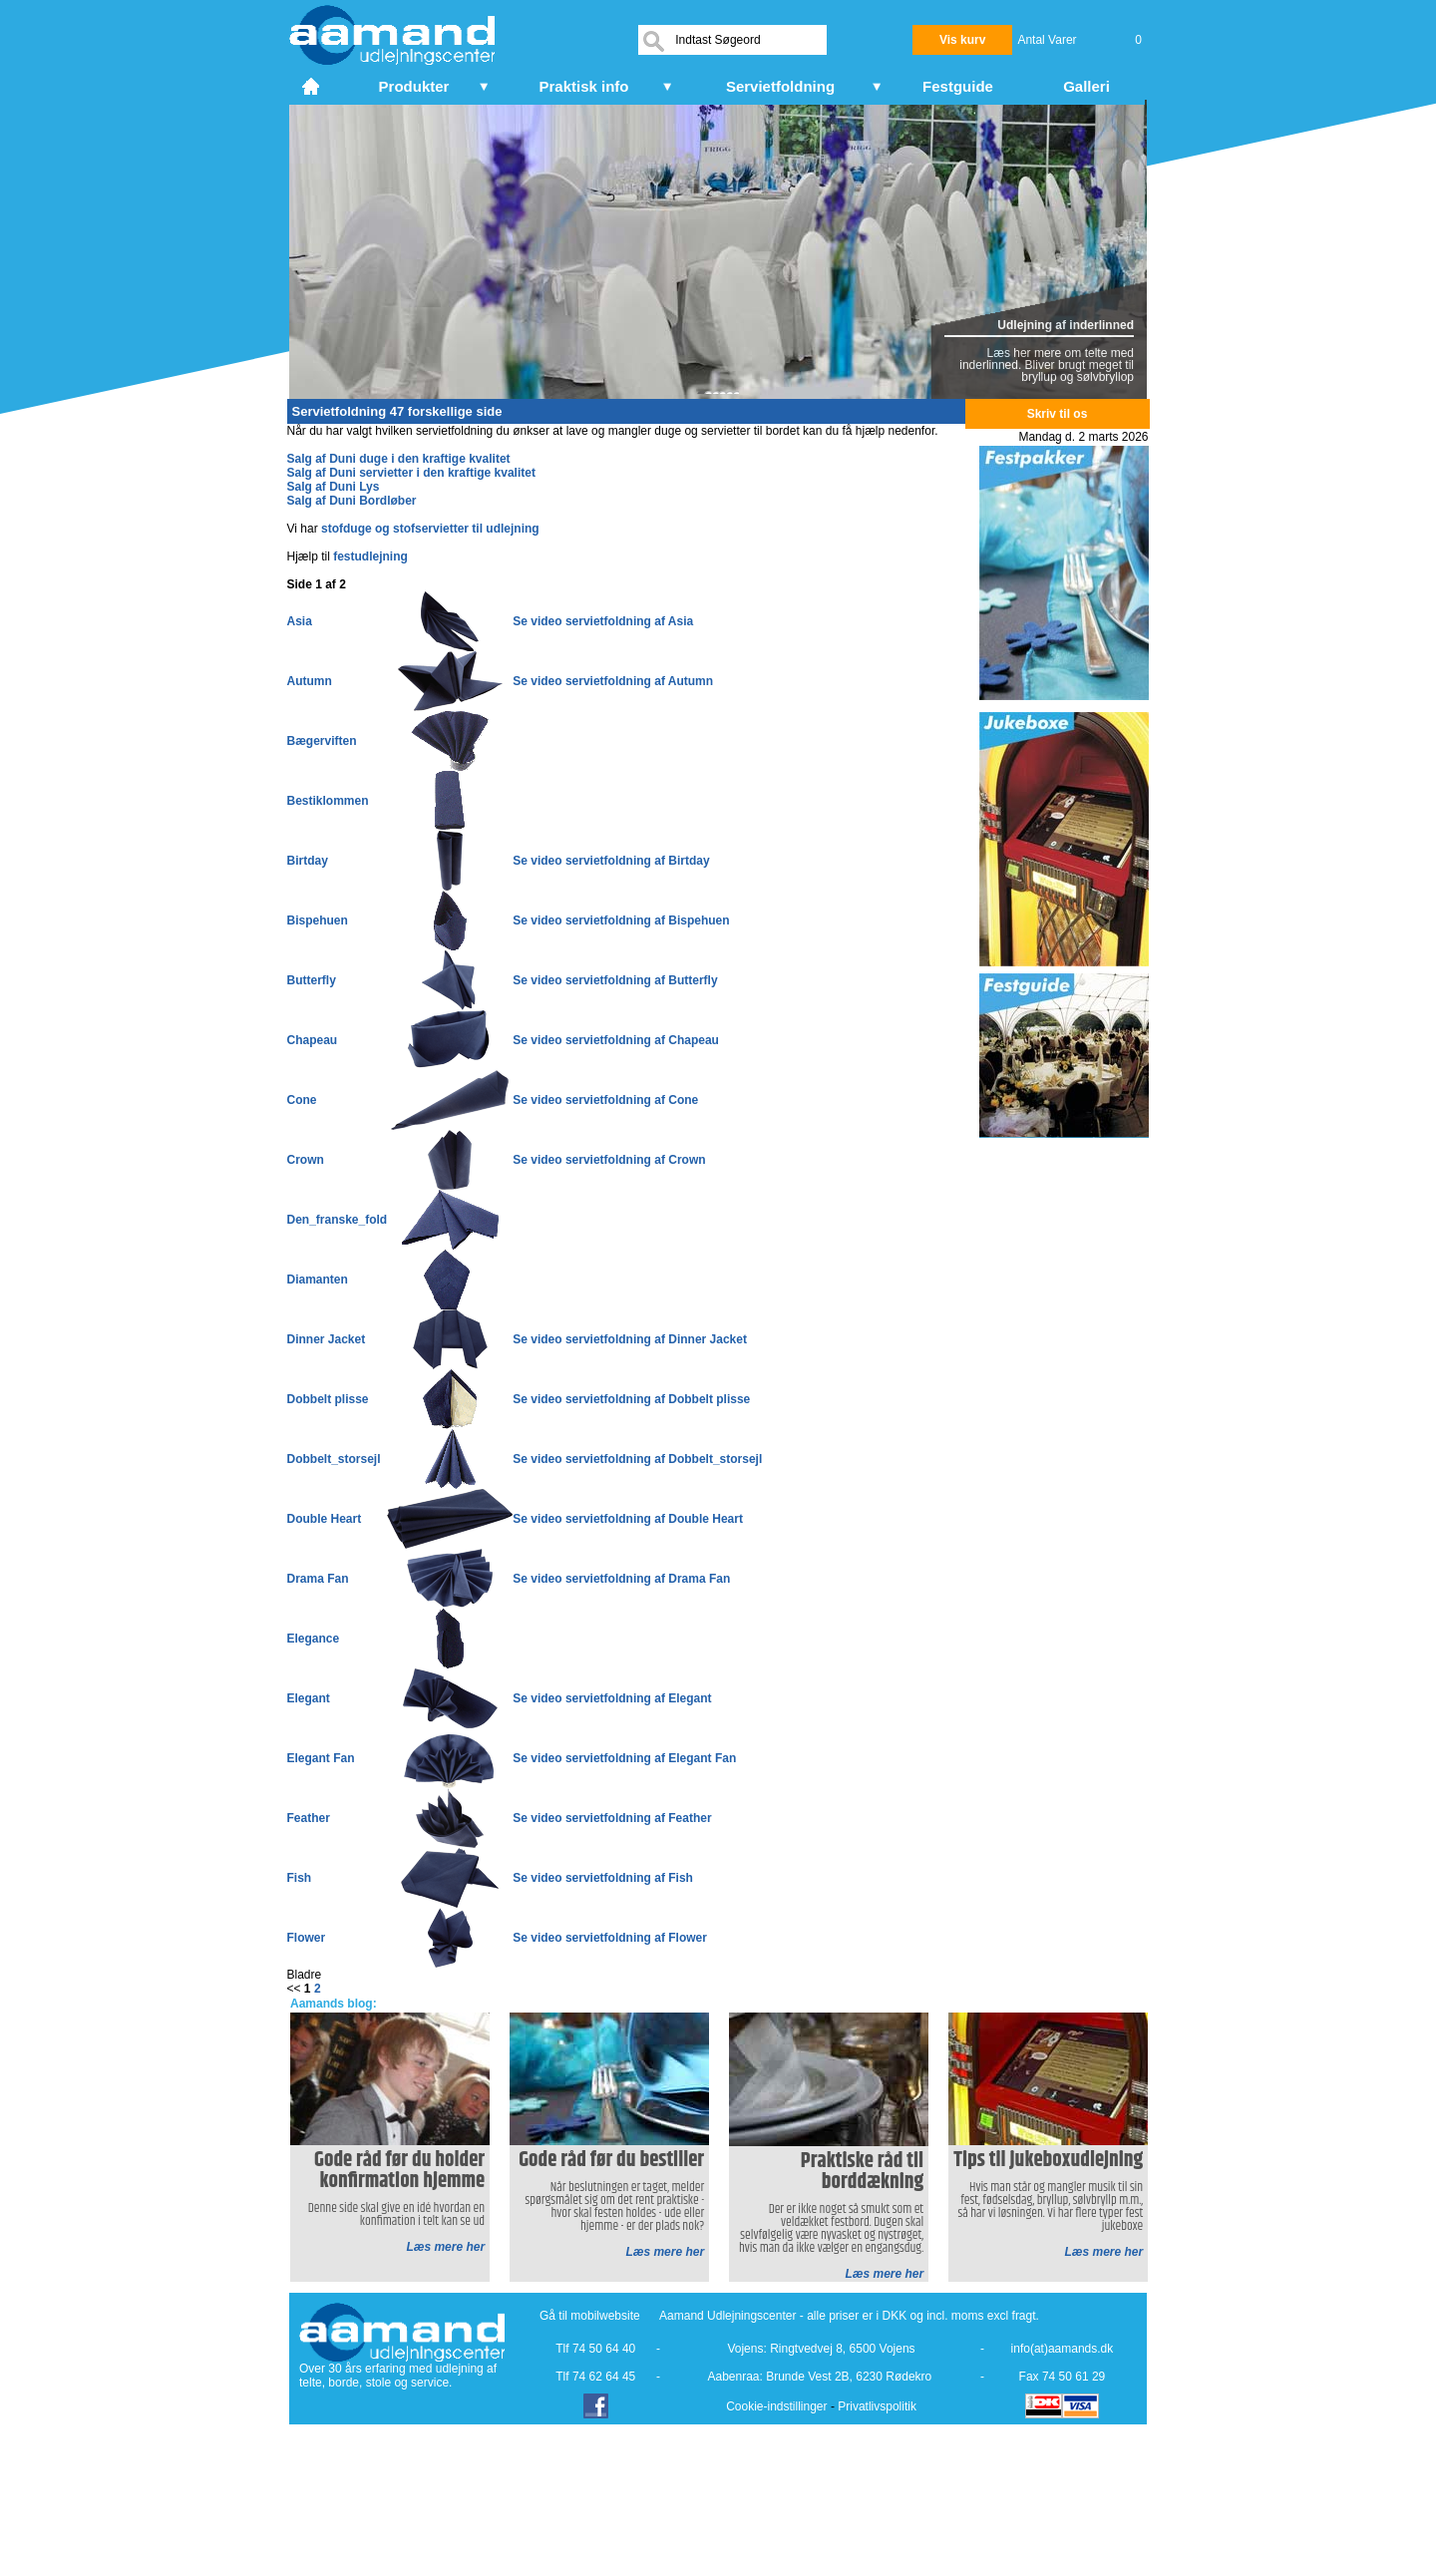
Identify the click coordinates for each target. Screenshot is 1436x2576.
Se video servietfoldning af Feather (612, 1818)
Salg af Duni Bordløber (352, 501)
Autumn (309, 681)
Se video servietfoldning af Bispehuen (621, 920)
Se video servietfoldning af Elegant (612, 1698)
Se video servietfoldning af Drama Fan (621, 1579)
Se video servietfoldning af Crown (609, 1160)
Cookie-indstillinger (776, 2406)
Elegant (308, 1698)
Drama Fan (318, 1579)
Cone (302, 1100)
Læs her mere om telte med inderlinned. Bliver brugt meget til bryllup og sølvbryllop (1046, 365)
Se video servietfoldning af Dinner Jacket (630, 1339)
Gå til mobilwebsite (589, 2316)
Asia (299, 621)
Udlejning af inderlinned (1065, 325)
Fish (299, 1878)
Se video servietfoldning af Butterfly (615, 980)
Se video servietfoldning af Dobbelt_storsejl (637, 1459)
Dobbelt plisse (328, 1399)
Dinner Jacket (326, 1339)
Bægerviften (322, 741)
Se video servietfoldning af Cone (605, 1100)
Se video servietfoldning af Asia (603, 621)
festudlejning (370, 556)
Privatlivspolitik (877, 2406)
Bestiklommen (328, 801)
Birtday (307, 861)
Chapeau (312, 1040)
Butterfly (311, 980)
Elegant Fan (321, 1758)
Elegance (313, 1639)
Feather (308, 1818)
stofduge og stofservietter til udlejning (430, 529)
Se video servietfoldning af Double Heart (628, 1519)
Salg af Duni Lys (333, 487)
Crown (305, 1160)
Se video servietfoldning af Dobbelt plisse (631, 1399)
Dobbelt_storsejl (334, 1459)
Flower (306, 1938)
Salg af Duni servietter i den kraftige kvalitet (411, 473)
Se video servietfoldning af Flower (610, 1938)
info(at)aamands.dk (1062, 2349)
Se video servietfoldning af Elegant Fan (624, 1758)
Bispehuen (317, 920)
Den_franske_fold (337, 1220)
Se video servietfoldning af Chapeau (616, 1040)
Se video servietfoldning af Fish (603, 1878)
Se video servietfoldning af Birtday (611, 861)
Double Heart (324, 1519)
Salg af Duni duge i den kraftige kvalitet (399, 459)
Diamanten (317, 1280)
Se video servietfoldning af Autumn (613, 681)
